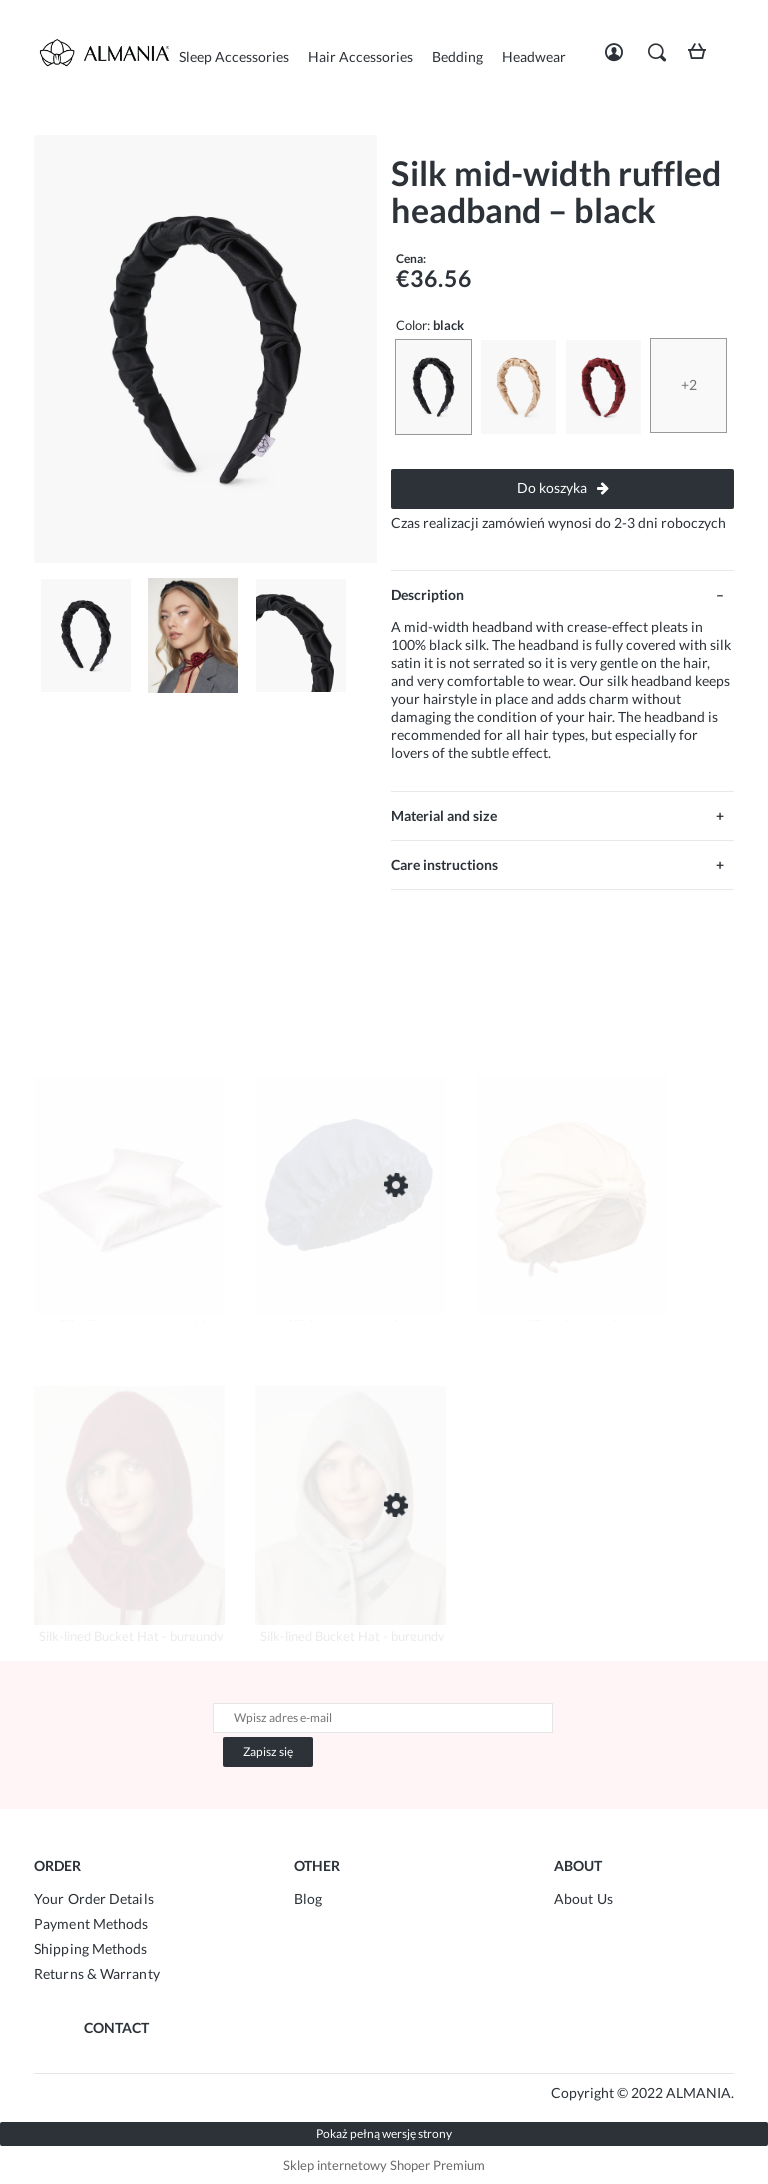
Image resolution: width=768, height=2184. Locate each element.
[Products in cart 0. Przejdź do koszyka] (702, 58)
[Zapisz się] (268, 1752)
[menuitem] (234, 56)
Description (427, 594)
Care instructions (444, 864)
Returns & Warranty (97, 1973)
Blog (308, 1898)
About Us (583, 1898)
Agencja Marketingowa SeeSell (327, 2092)
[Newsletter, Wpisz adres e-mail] (383, 1718)
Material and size (444, 815)
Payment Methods (91, 1923)
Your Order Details (94, 1898)
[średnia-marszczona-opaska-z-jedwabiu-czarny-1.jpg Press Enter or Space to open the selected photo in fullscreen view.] (205, 349)
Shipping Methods (91, 1948)
